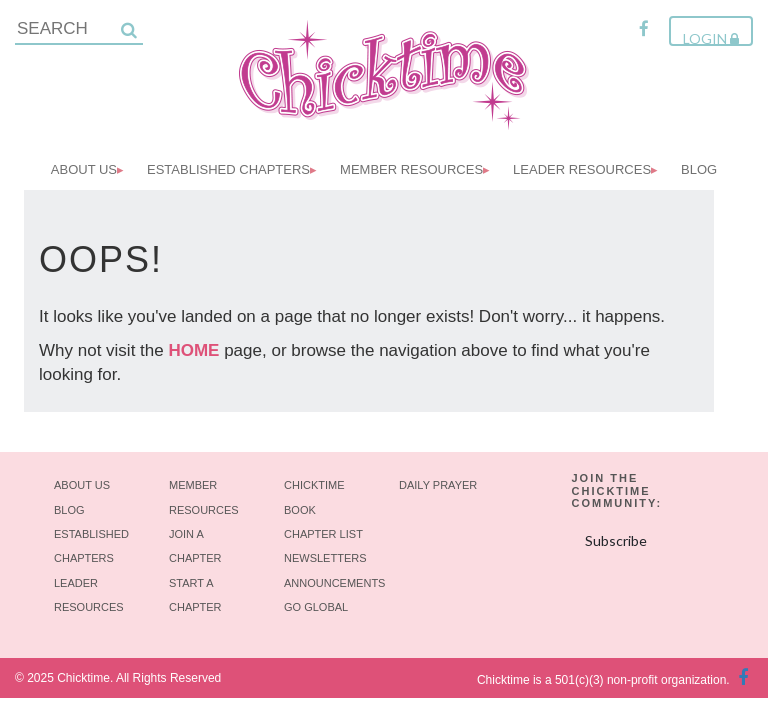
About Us (84, 169)
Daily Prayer (438, 485)
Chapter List (323, 534)
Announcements (334, 583)
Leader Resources (582, 169)
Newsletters (325, 558)
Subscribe (616, 540)
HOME (193, 350)
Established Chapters (228, 169)
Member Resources (411, 169)
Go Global (316, 607)
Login (711, 38)
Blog (699, 169)
